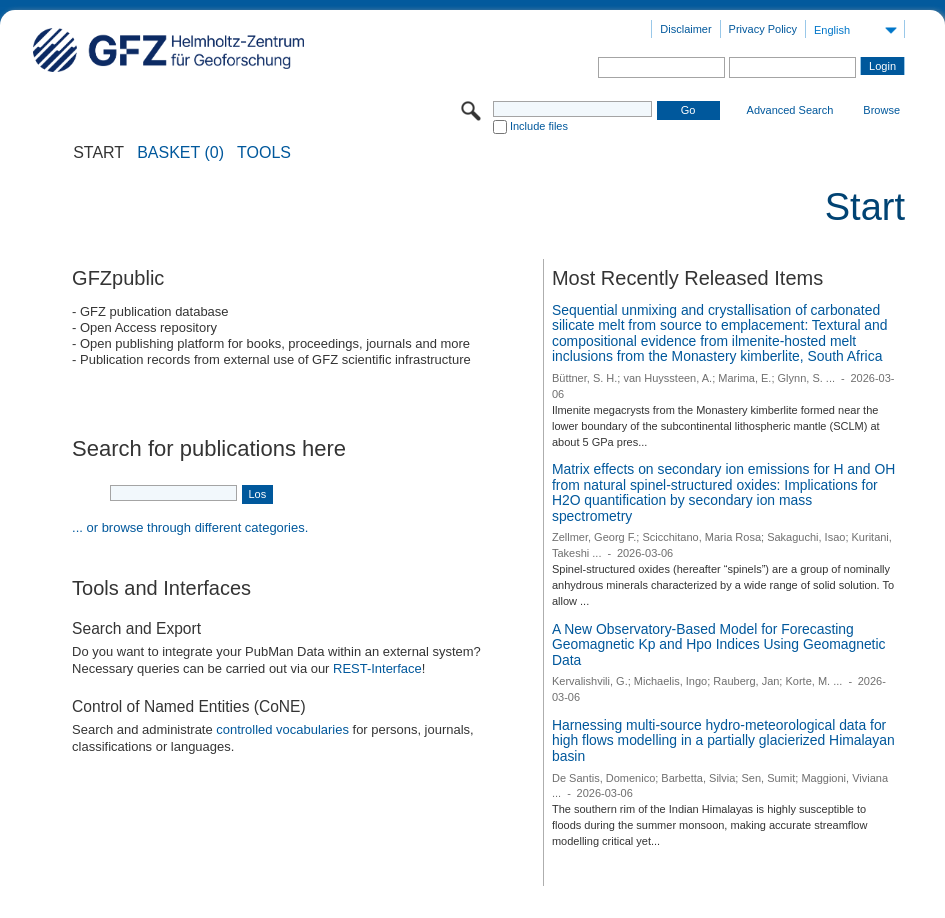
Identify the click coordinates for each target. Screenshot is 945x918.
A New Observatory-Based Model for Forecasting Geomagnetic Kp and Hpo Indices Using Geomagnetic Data (719, 644)
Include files (539, 126)
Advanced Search (790, 110)
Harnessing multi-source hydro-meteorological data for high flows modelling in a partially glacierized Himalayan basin (723, 740)
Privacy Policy (763, 29)
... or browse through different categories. (190, 527)
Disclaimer (685, 29)
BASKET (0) (180, 153)
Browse (881, 110)
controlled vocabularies (282, 729)
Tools (264, 153)
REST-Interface (377, 668)
